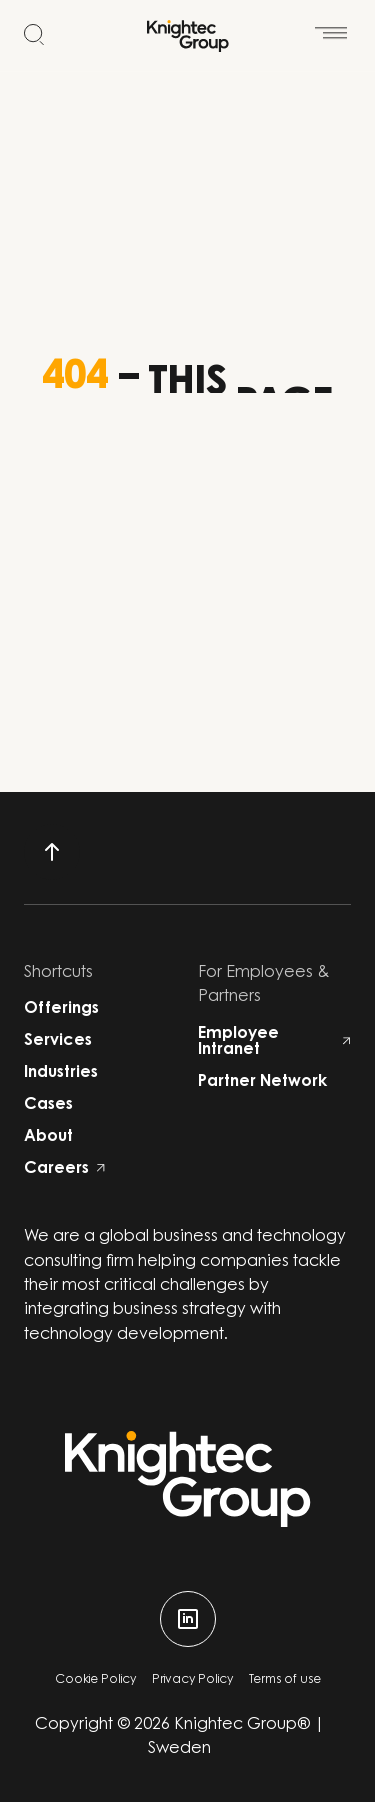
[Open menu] (331, 24)
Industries (61, 1073)
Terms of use (285, 1680)
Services (58, 1041)
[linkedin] (188, 1619)
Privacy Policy (192, 1680)
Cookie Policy (95, 1680)
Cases (48, 1105)
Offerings (61, 1009)
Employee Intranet (275, 1042)
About (48, 1137)
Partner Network (262, 1082)
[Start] (188, 36)
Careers (64, 1169)
